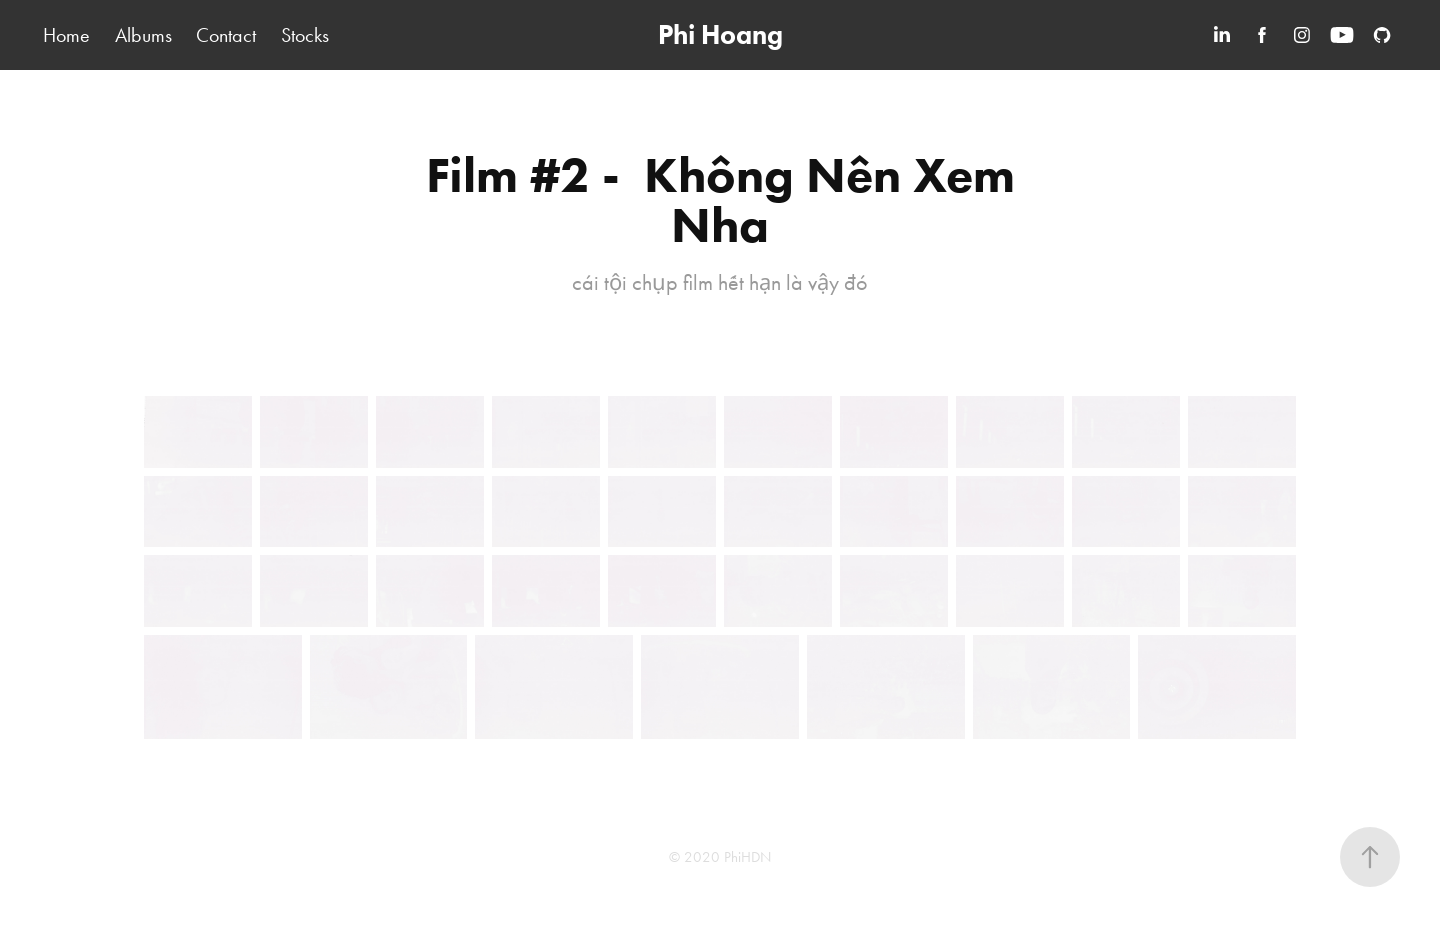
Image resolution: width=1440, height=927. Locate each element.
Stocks (305, 35)
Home (66, 35)
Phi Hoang (720, 34)
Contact (226, 35)
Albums (143, 35)
